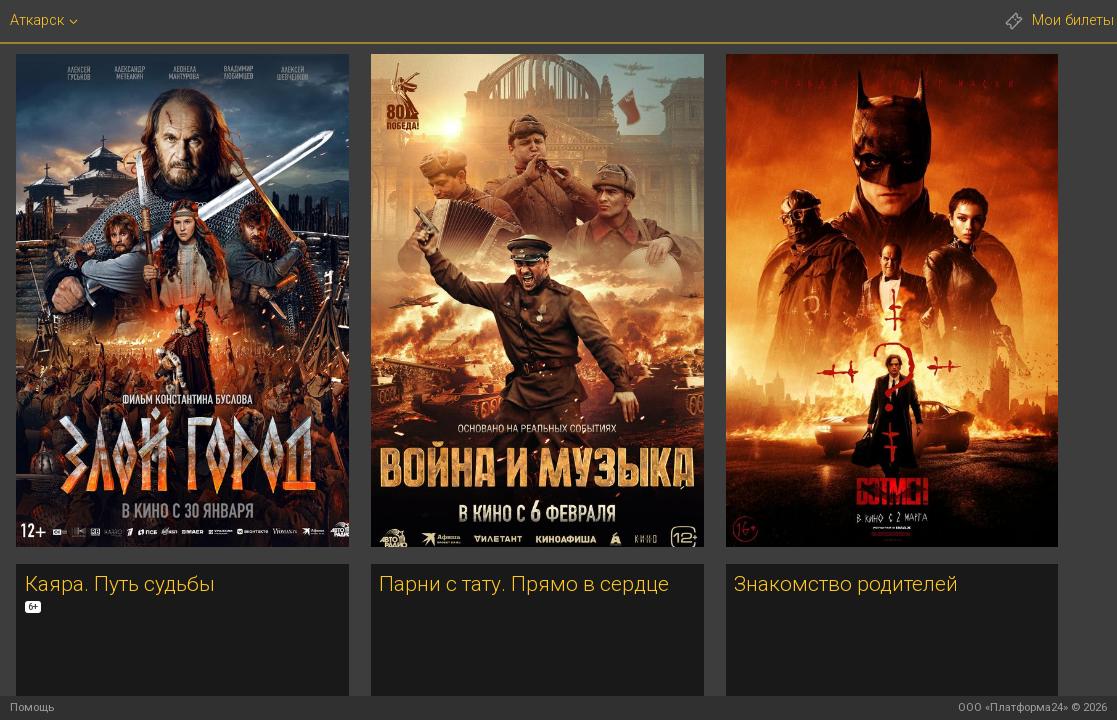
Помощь (32, 707)
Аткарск (37, 20)
